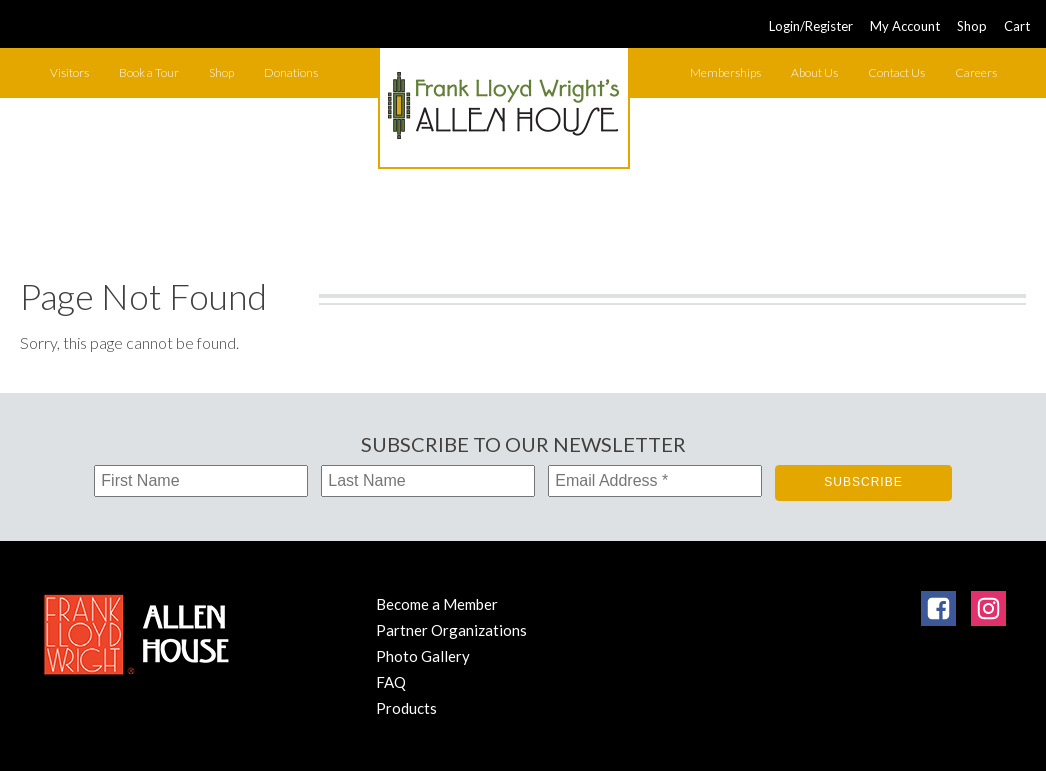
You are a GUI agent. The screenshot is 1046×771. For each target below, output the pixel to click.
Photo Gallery (423, 656)
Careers (976, 72)
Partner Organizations (451, 630)
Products (406, 708)
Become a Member (437, 604)
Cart (1017, 26)
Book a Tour (149, 72)
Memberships (725, 72)
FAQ (391, 682)
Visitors (69, 72)
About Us (814, 72)
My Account (905, 26)
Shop (972, 26)
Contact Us (896, 72)
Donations (291, 72)
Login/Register (811, 26)
